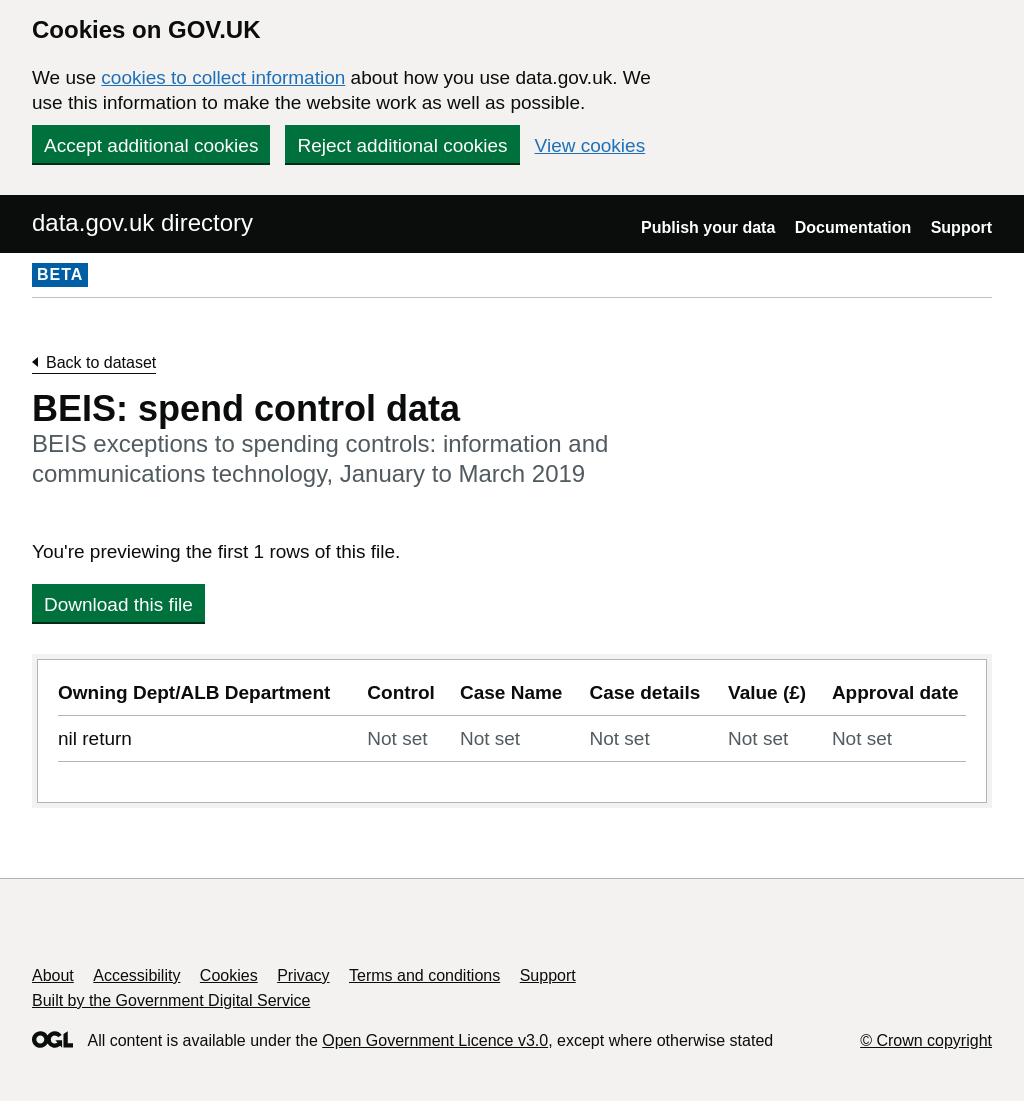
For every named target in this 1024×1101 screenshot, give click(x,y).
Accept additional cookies (151, 145)
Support (961, 227)
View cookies (590, 145)
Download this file (118, 604)
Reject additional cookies (402, 145)
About (53, 975)
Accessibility (136, 975)
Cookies (229, 975)
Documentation (853, 227)
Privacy (303, 975)
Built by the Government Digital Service (171, 1000)
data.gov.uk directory (142, 222)
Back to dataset (101, 362)
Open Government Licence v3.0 (435, 1040)
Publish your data (708, 227)
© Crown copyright (926, 1040)
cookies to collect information (223, 77)
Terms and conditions (424, 975)
